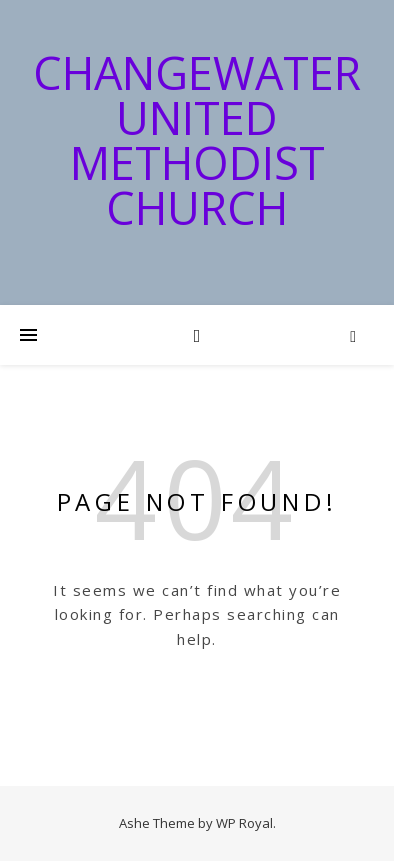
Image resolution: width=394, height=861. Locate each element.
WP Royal (244, 823)
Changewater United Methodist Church (197, 140)
